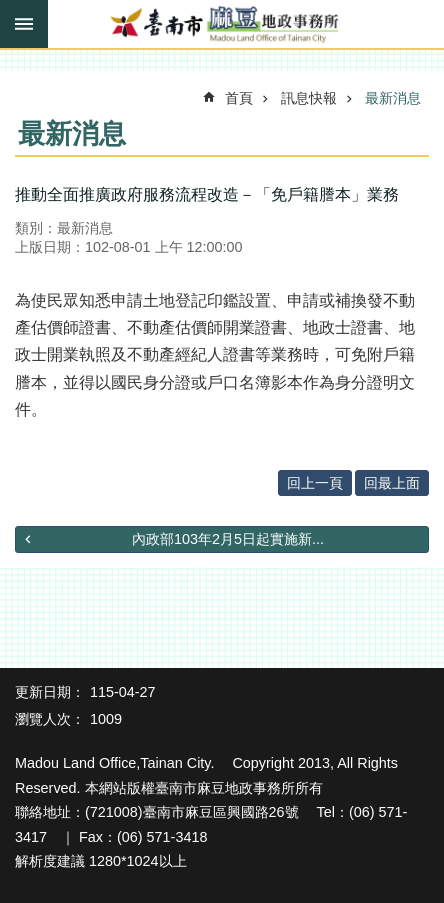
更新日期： (50, 692)
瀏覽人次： (50, 719)
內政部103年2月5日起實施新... (228, 539)
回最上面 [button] (392, 483)
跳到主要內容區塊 (10, 10)
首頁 (239, 98)
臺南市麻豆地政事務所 (222, 25)
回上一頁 (315, 483)
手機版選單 (24, 24)
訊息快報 (309, 98)
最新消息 (393, 98)
